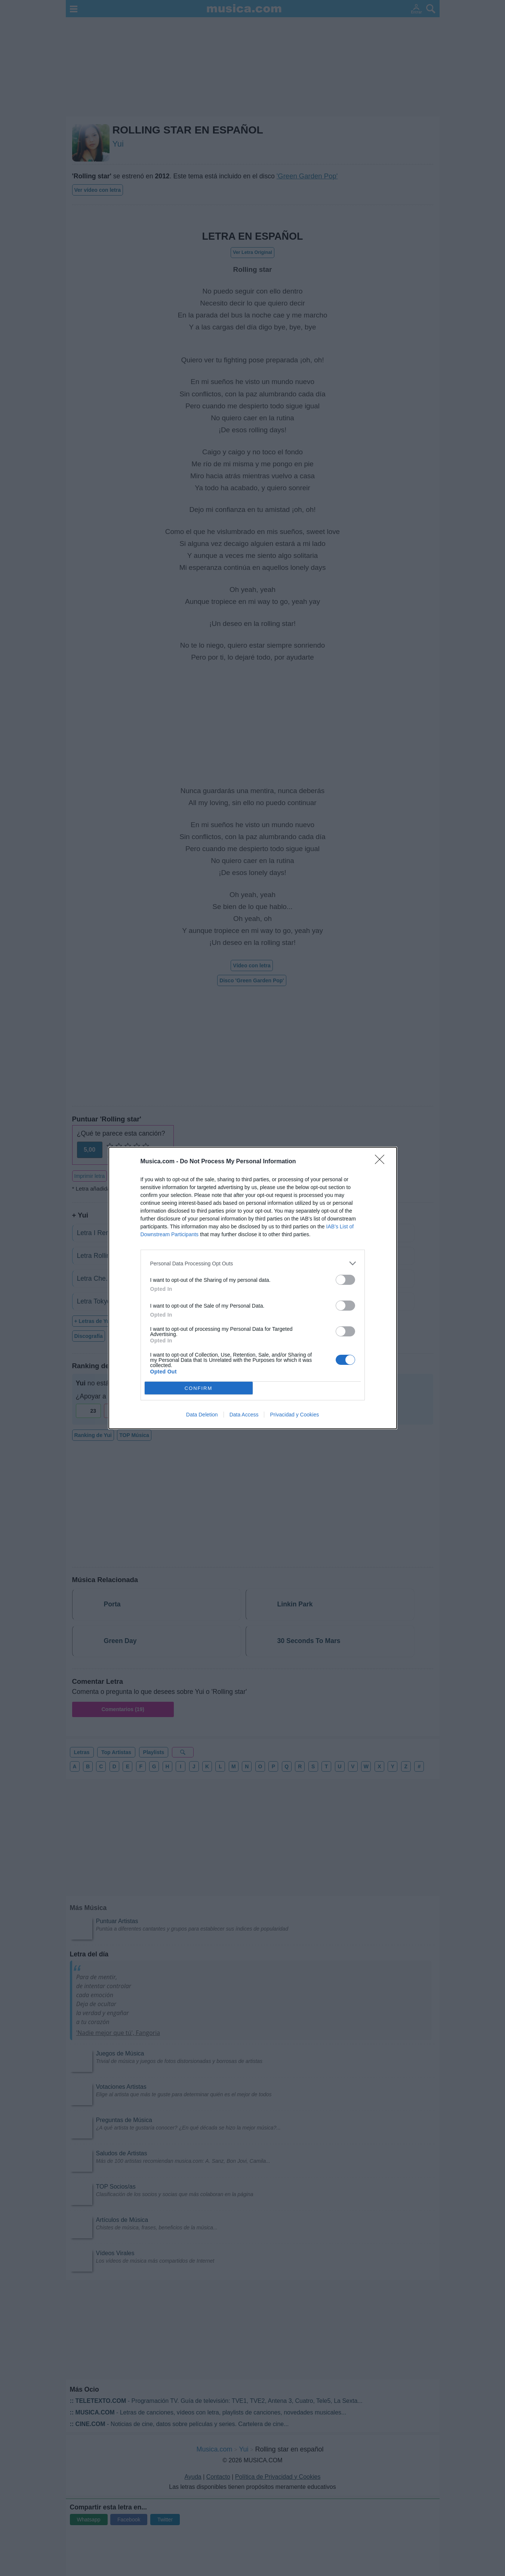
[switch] (345, 1280)
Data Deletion (202, 1415)
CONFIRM (199, 1388)
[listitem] (252, 1263)
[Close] (382, 1162)
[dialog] (253, 1288)
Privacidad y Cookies (294, 1415)
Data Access (244, 1415)
